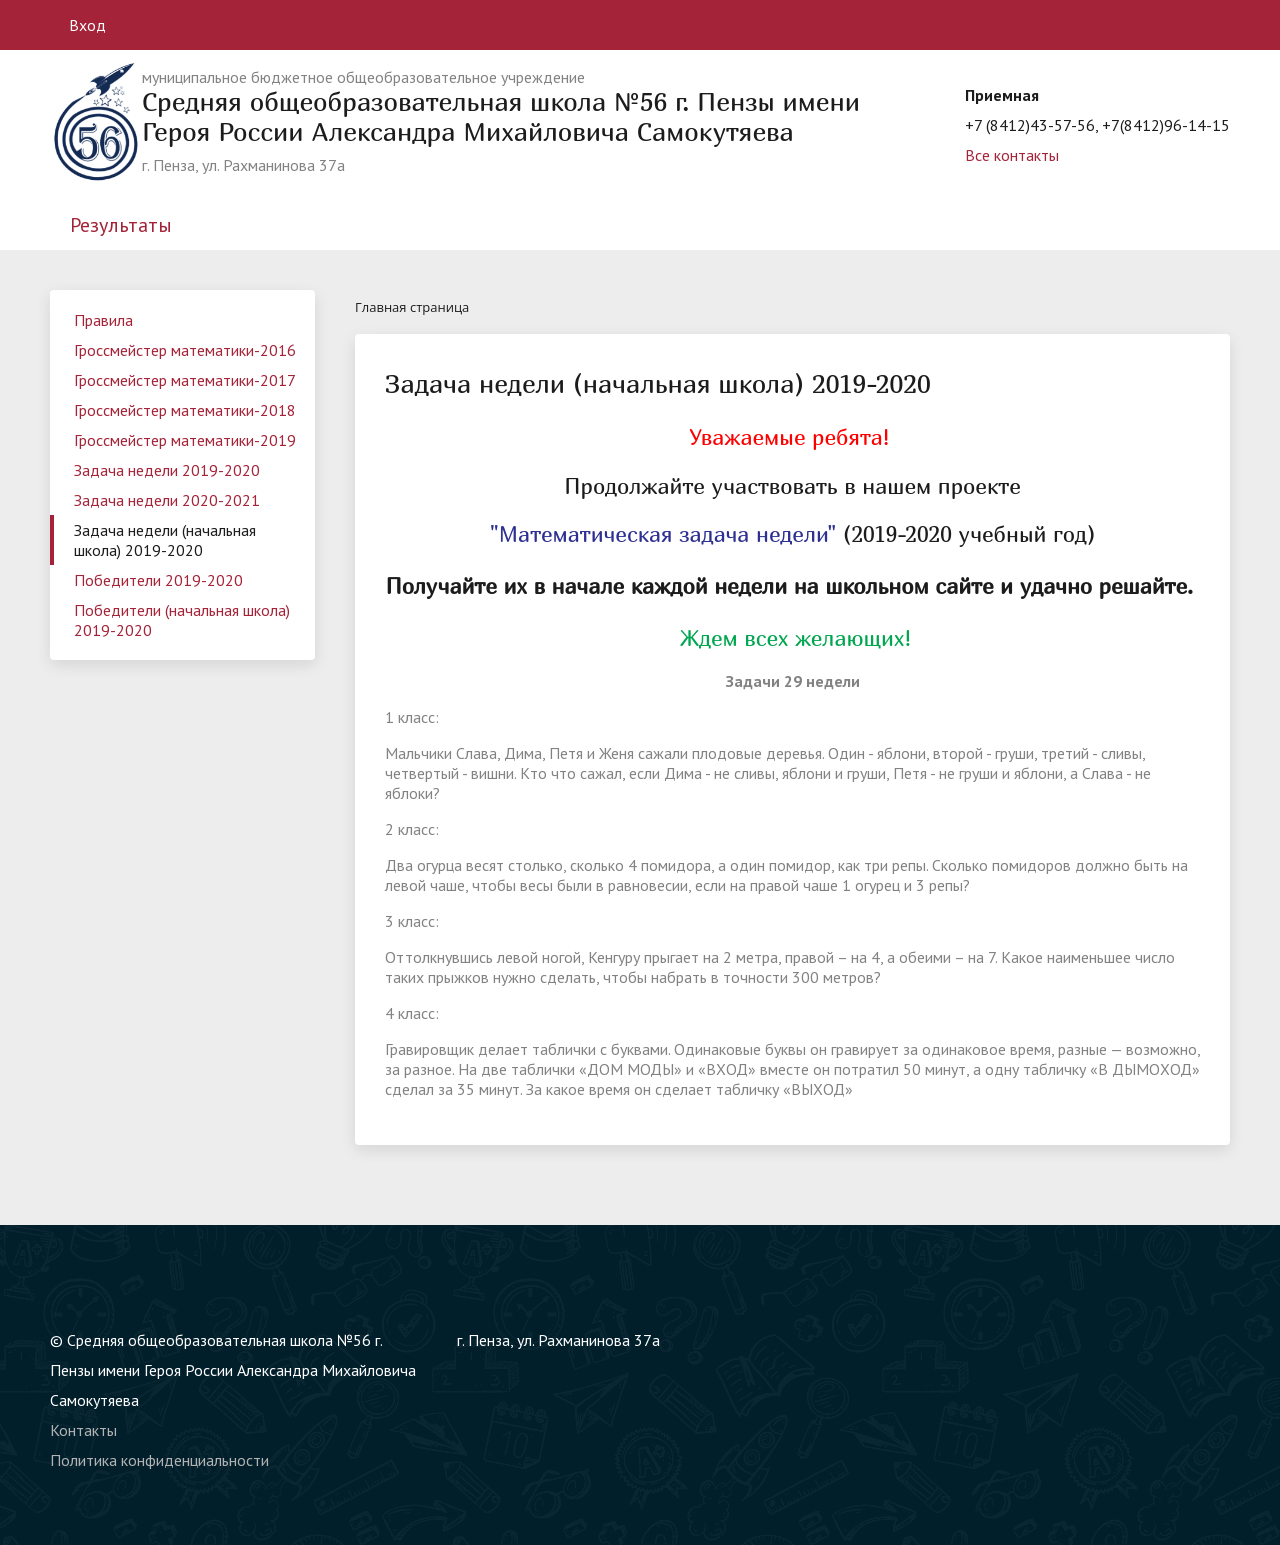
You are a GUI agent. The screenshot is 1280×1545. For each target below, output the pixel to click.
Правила (103, 320)
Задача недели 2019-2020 (167, 470)
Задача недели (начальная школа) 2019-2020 (165, 540)
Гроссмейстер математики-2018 (185, 410)
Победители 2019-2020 (158, 580)
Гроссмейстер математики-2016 (185, 350)
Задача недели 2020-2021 (167, 500)
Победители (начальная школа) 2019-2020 (182, 620)
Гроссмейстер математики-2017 (185, 380)
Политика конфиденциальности (159, 1460)
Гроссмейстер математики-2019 (185, 440)
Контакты (83, 1430)
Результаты (121, 225)
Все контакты (1012, 155)
